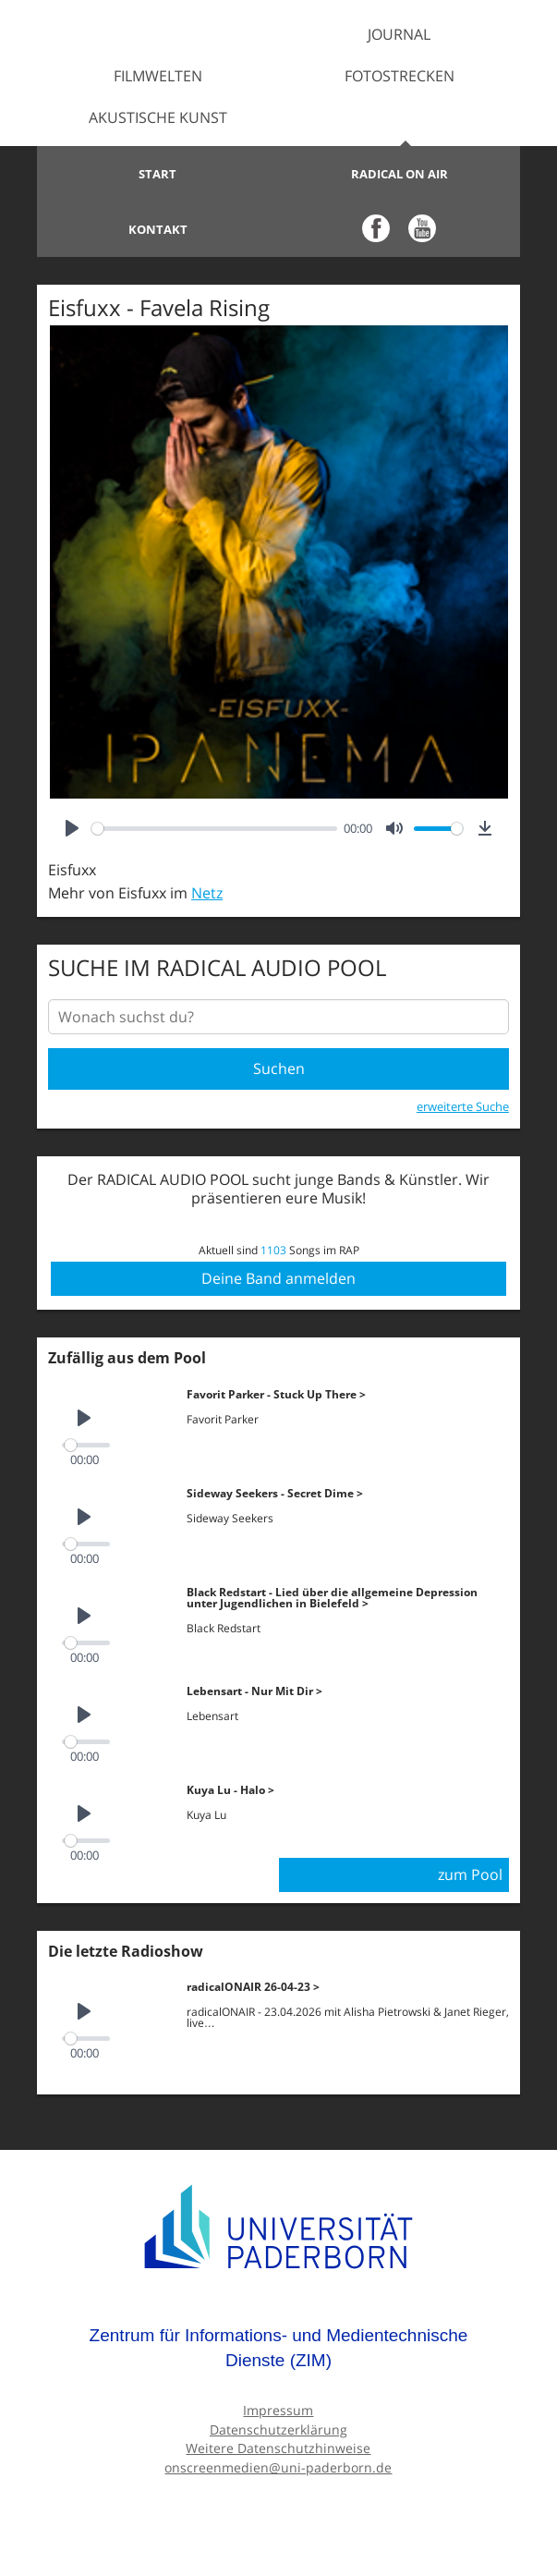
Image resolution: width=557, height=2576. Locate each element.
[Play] (72, 828)
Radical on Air (399, 173)
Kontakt (158, 229)
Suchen (279, 1068)
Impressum (278, 2410)
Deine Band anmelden (278, 1278)
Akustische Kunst (158, 117)
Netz (207, 893)
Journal (399, 34)
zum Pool (470, 1874)
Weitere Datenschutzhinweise (278, 2448)
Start (157, 173)
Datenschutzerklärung (278, 2429)
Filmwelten (158, 76)
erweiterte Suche (463, 1106)
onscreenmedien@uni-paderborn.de (278, 2467)
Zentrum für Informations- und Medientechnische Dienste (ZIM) (279, 2348)
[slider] (213, 828)
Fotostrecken (399, 76)
